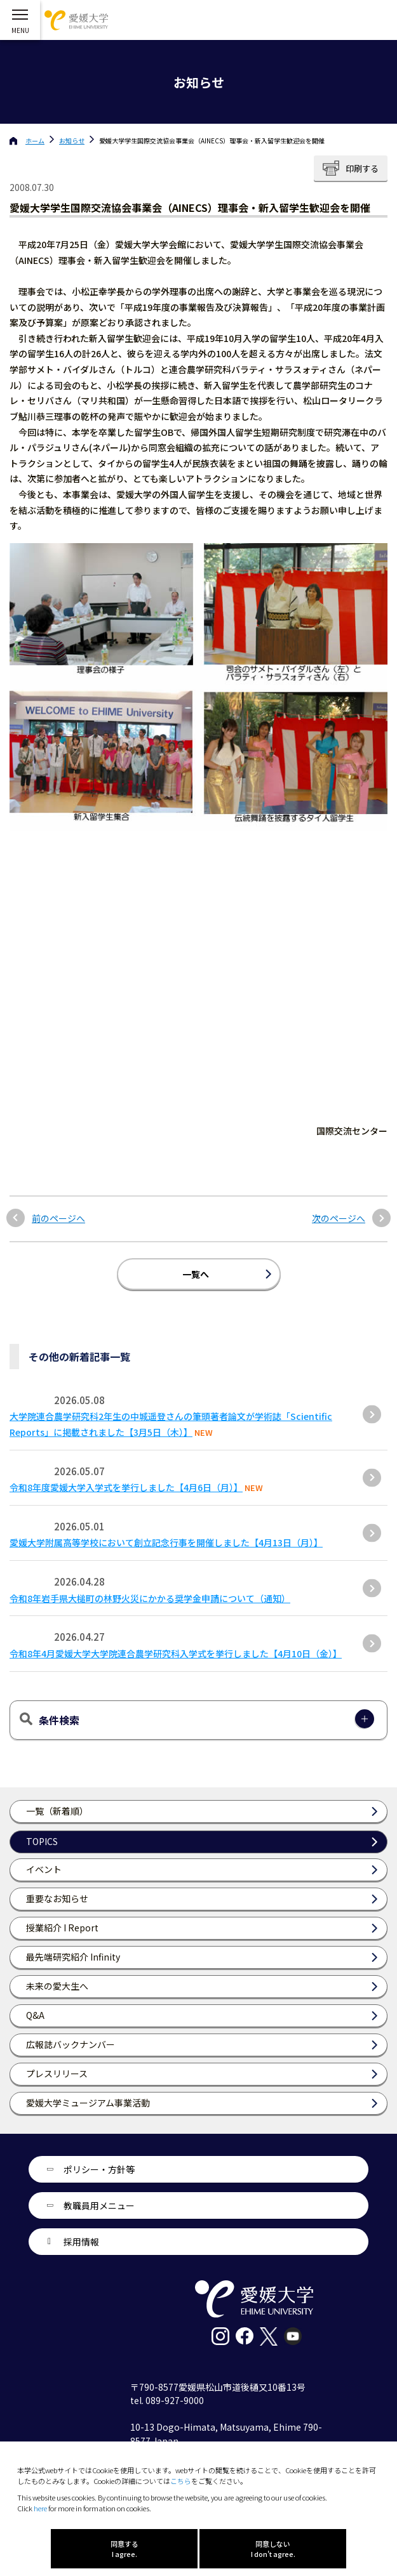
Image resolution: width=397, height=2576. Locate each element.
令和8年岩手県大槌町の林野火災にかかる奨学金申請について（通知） (150, 1598)
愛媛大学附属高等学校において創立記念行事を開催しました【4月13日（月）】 (166, 1542)
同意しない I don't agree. (273, 2549)
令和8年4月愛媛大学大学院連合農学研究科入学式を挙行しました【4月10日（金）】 (176, 1653)
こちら (180, 2481)
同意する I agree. (124, 2549)
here (40, 2508)
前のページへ (58, 1218)
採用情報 (81, 2241)
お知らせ (71, 140)
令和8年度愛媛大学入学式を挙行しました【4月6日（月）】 (126, 1487)
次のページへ (338, 1218)
